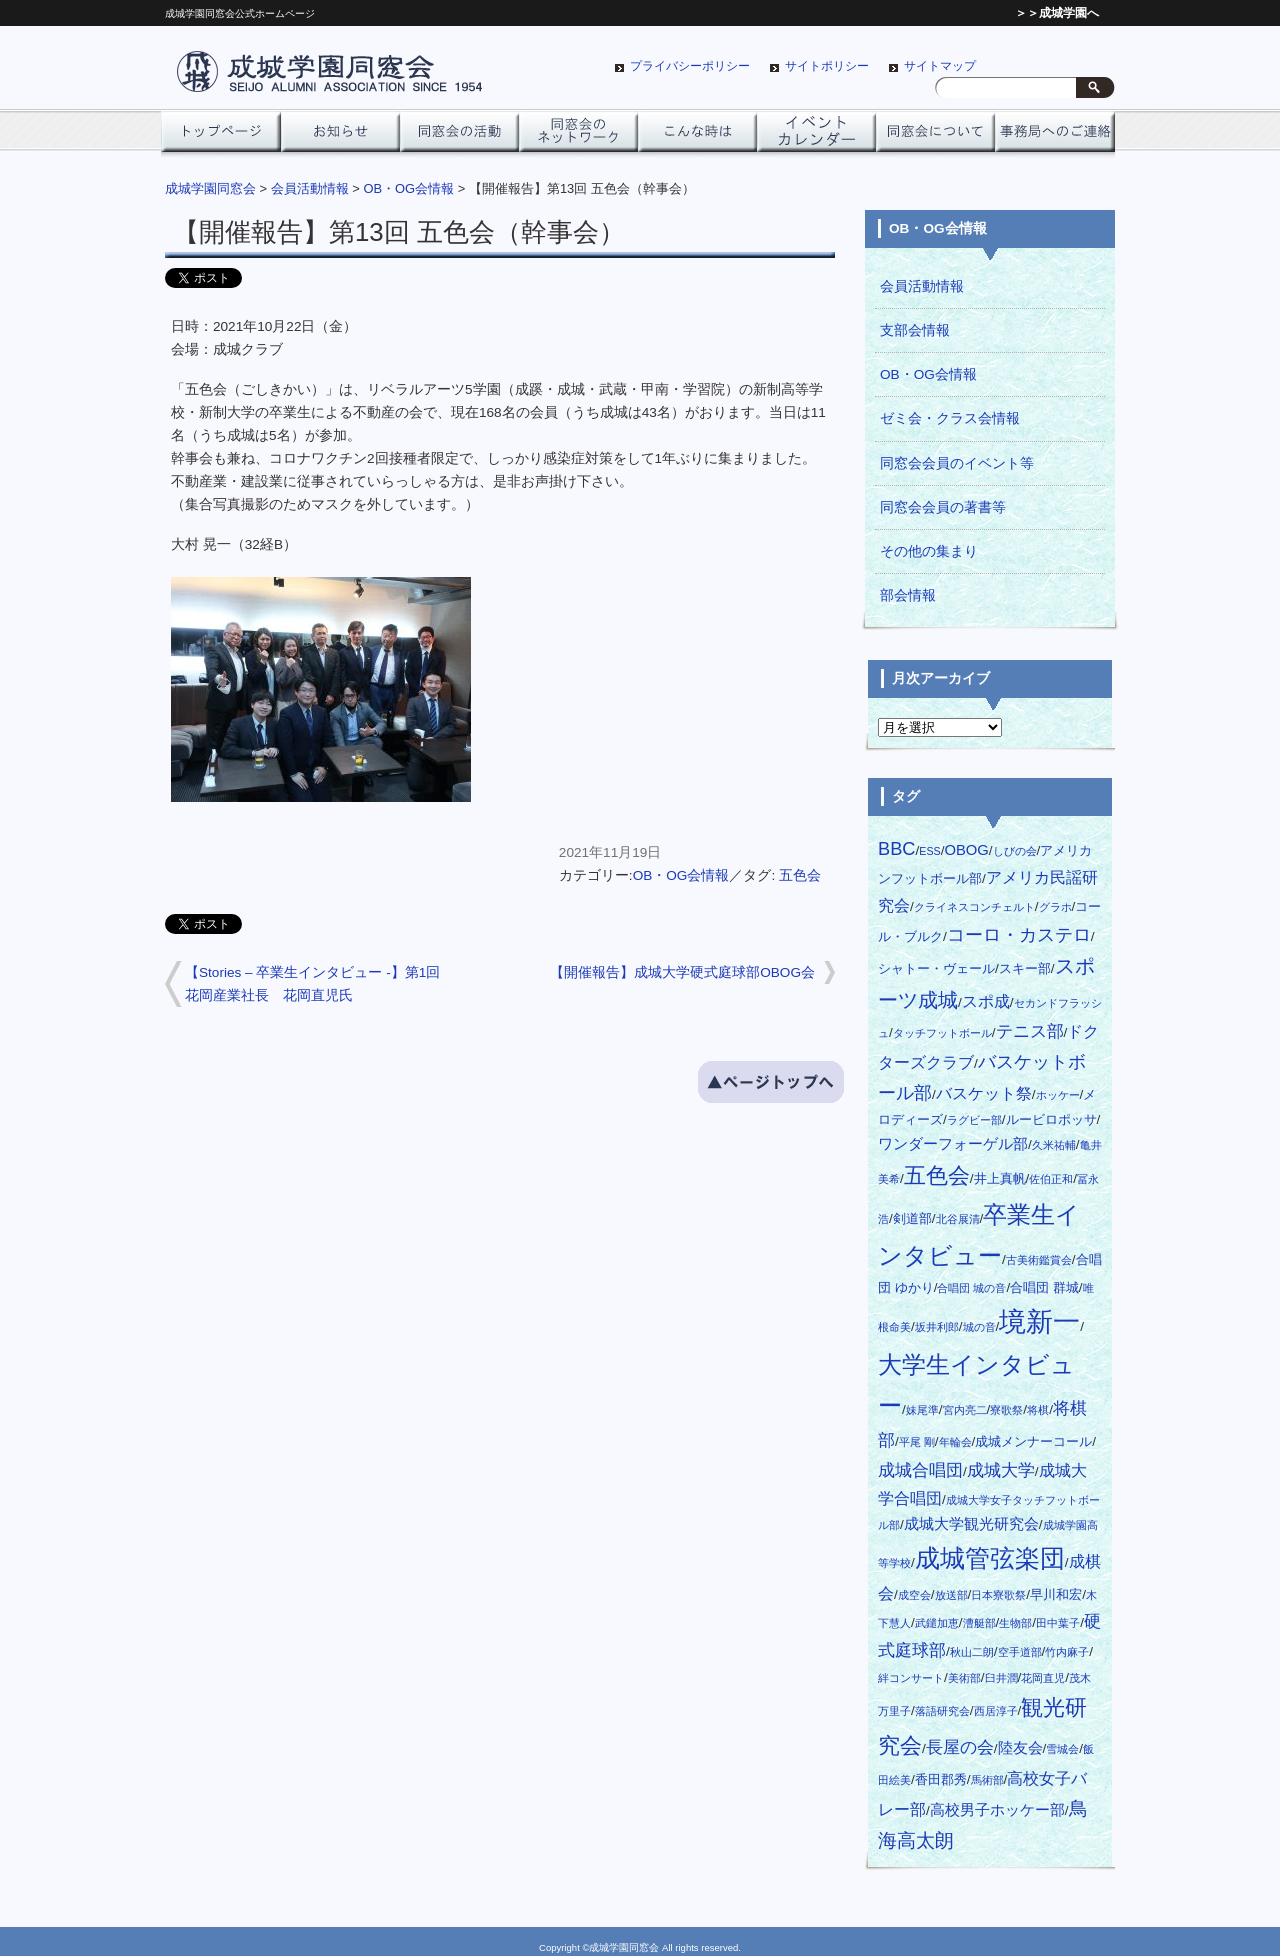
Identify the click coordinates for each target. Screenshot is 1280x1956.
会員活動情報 (922, 286)
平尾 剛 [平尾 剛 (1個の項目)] (917, 1442)
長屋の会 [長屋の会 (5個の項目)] (960, 1747)
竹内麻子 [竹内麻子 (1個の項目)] (1067, 1652)
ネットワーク (578, 137)
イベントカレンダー (816, 137)
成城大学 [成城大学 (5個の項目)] (1001, 1470)
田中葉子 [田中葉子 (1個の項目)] (1058, 1623)
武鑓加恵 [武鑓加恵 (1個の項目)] (937, 1623)
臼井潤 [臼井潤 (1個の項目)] (1001, 1678)
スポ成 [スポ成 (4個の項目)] (986, 1001)
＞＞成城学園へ (1057, 13)
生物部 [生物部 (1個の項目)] (1015, 1623)
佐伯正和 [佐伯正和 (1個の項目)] (1051, 1179)
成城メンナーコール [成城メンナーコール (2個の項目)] (1033, 1441)
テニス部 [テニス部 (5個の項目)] (1030, 1031)
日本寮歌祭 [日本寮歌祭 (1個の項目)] (998, 1595)
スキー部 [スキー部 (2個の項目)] (1025, 968)
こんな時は (697, 137)
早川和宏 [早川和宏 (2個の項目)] (1056, 1594)
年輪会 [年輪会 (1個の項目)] (955, 1442)
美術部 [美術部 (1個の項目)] (964, 1678)
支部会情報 (915, 330)
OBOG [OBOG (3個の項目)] (966, 850)
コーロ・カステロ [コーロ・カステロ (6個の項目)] (1019, 934)
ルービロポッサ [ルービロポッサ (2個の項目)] (1051, 1119)
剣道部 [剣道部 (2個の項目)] (912, 1218)
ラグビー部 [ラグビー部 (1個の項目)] (974, 1120)
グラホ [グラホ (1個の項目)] (1055, 907)
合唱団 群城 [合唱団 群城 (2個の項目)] (1044, 1287)
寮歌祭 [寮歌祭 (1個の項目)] (1006, 1410)
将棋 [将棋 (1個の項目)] (1038, 1410)
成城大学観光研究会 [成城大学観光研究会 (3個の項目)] (971, 1524)
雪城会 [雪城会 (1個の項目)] (1062, 1749)
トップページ (220, 137)
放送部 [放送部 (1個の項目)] (951, 1595)
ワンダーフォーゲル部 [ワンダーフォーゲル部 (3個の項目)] (953, 1144)
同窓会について (935, 137)
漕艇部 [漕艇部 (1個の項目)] (979, 1623)
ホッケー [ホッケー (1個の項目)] (1058, 1095)
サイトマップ (940, 66)
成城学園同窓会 (210, 188)
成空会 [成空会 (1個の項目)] (914, 1595)
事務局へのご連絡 (1054, 137)
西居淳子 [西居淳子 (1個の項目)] (996, 1711)
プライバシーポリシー (690, 66)
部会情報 (908, 595)
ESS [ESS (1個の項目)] (929, 851)
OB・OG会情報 (681, 875)
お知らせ (340, 137)
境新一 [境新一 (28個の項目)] (1039, 1322)
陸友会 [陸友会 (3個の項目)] (1020, 1748)
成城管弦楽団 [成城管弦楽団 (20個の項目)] (990, 1558)
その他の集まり (929, 551)
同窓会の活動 (459, 137)
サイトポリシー (827, 66)
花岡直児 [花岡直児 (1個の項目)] (1043, 1678)
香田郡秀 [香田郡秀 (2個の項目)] (941, 1779)
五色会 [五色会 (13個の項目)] (937, 1175)
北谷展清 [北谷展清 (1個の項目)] (958, 1219)
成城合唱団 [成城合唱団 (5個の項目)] (920, 1470)
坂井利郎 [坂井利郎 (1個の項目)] (937, 1327)
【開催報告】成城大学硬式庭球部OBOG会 (682, 972)
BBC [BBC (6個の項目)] (897, 848)
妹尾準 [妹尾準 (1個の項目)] (922, 1410)
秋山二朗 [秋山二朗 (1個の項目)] (972, 1652)
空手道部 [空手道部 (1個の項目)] (1020, 1652)
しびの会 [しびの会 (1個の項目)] (1015, 851)
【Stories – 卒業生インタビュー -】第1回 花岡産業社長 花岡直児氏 (319, 984)
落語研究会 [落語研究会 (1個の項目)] (942, 1711)
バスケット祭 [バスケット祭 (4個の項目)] (984, 1093)
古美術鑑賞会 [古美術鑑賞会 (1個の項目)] (1039, 1260)
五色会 (800, 875)
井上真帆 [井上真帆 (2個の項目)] (1000, 1178)
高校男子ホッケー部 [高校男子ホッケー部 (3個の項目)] (997, 1810)
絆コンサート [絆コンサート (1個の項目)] (911, 1678)
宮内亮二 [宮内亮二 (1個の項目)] (965, 1410)
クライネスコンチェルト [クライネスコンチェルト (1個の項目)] (974, 907)
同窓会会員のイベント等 (957, 463)
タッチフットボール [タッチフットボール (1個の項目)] (942, 1033)
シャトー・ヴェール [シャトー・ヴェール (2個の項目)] (936, 968)
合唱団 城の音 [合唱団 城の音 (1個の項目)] (971, 1288)
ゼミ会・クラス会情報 (950, 418)
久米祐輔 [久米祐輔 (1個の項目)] (1054, 1145)
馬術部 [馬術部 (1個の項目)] (987, 1780)
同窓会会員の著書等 (943, 507)
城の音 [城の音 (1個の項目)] (979, 1327)
